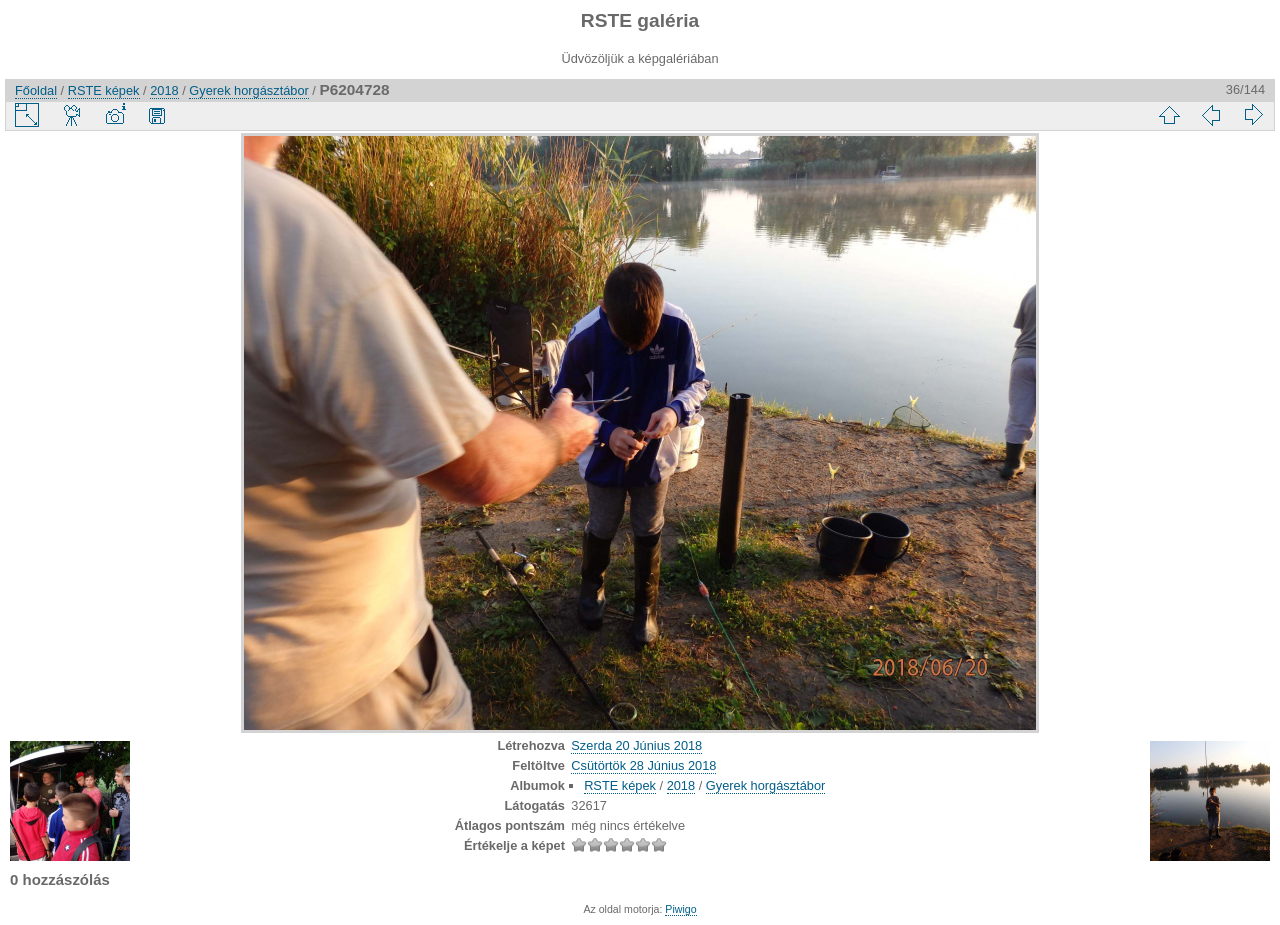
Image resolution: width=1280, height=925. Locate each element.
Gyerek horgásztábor (249, 90)
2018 (164, 90)
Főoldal (36, 90)
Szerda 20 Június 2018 (636, 745)
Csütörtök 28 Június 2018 (643, 765)
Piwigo (680, 909)
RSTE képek (104, 90)
